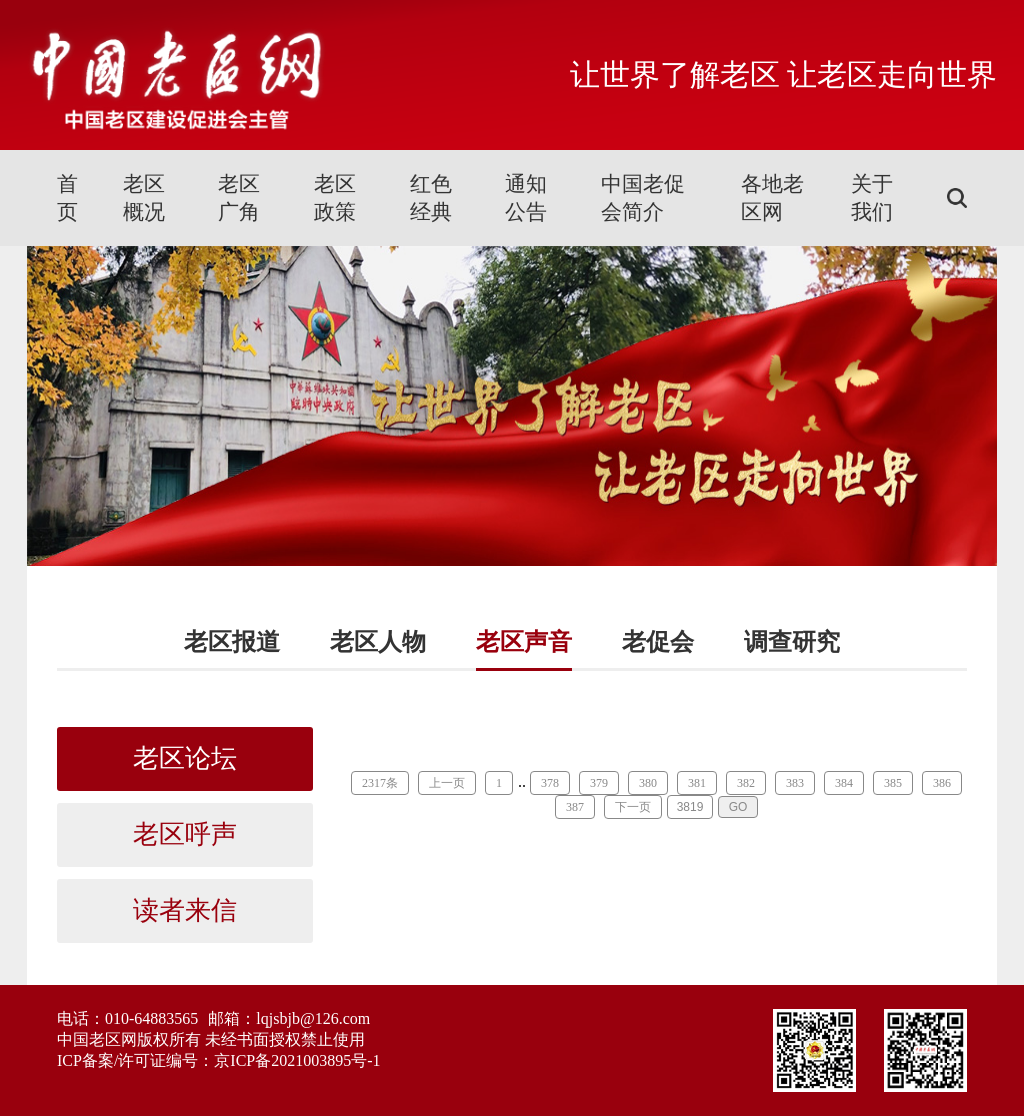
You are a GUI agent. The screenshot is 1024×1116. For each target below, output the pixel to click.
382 (746, 783)
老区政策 (335, 198)
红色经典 (431, 198)
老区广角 (239, 198)
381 (697, 783)
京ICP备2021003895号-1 (297, 1060)
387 (575, 807)
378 (550, 783)
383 (795, 783)
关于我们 (872, 198)
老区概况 (144, 198)
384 (844, 783)
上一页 (447, 783)
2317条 (380, 783)
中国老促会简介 (643, 198)
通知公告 (526, 198)
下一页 (633, 807)
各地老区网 (772, 198)
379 (599, 783)
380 (648, 783)
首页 (67, 198)
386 (942, 783)
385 (893, 783)
